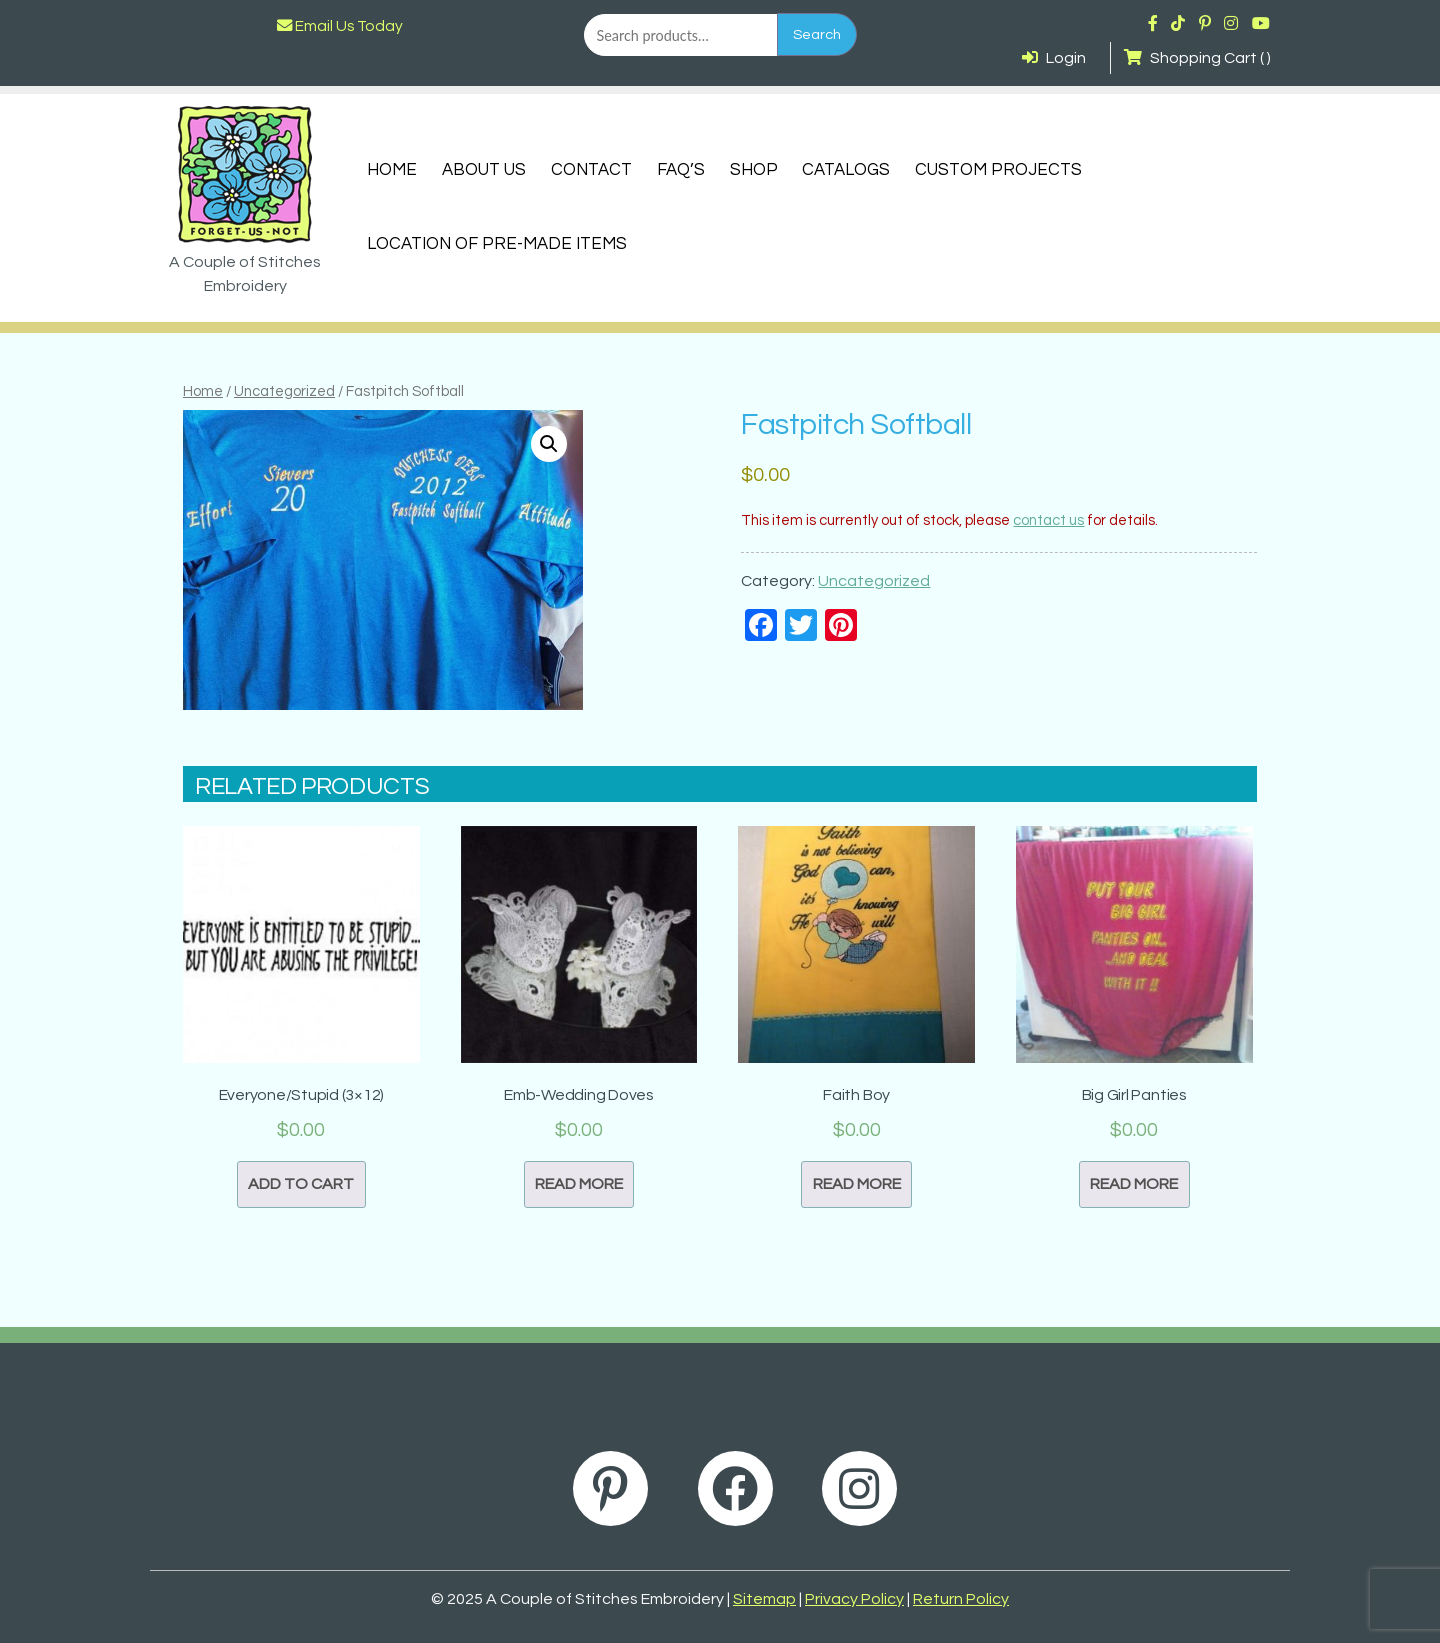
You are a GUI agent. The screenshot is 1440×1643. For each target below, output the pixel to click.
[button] (549, 444)
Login (1054, 58)
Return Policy (961, 1599)
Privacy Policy (854, 1599)
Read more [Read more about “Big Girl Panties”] (1134, 1184)
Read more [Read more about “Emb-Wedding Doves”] (579, 1184)
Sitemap (764, 1599)
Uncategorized (284, 391)
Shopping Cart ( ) (1197, 58)
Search (817, 34)
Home (392, 170)
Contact (591, 170)
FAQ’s (681, 170)
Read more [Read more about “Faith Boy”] (857, 1184)
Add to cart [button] (301, 1184)
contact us (1048, 520)
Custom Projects (998, 170)
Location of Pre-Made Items (497, 244)
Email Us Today (340, 26)
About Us (484, 170)
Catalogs (846, 170)
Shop (754, 170)
